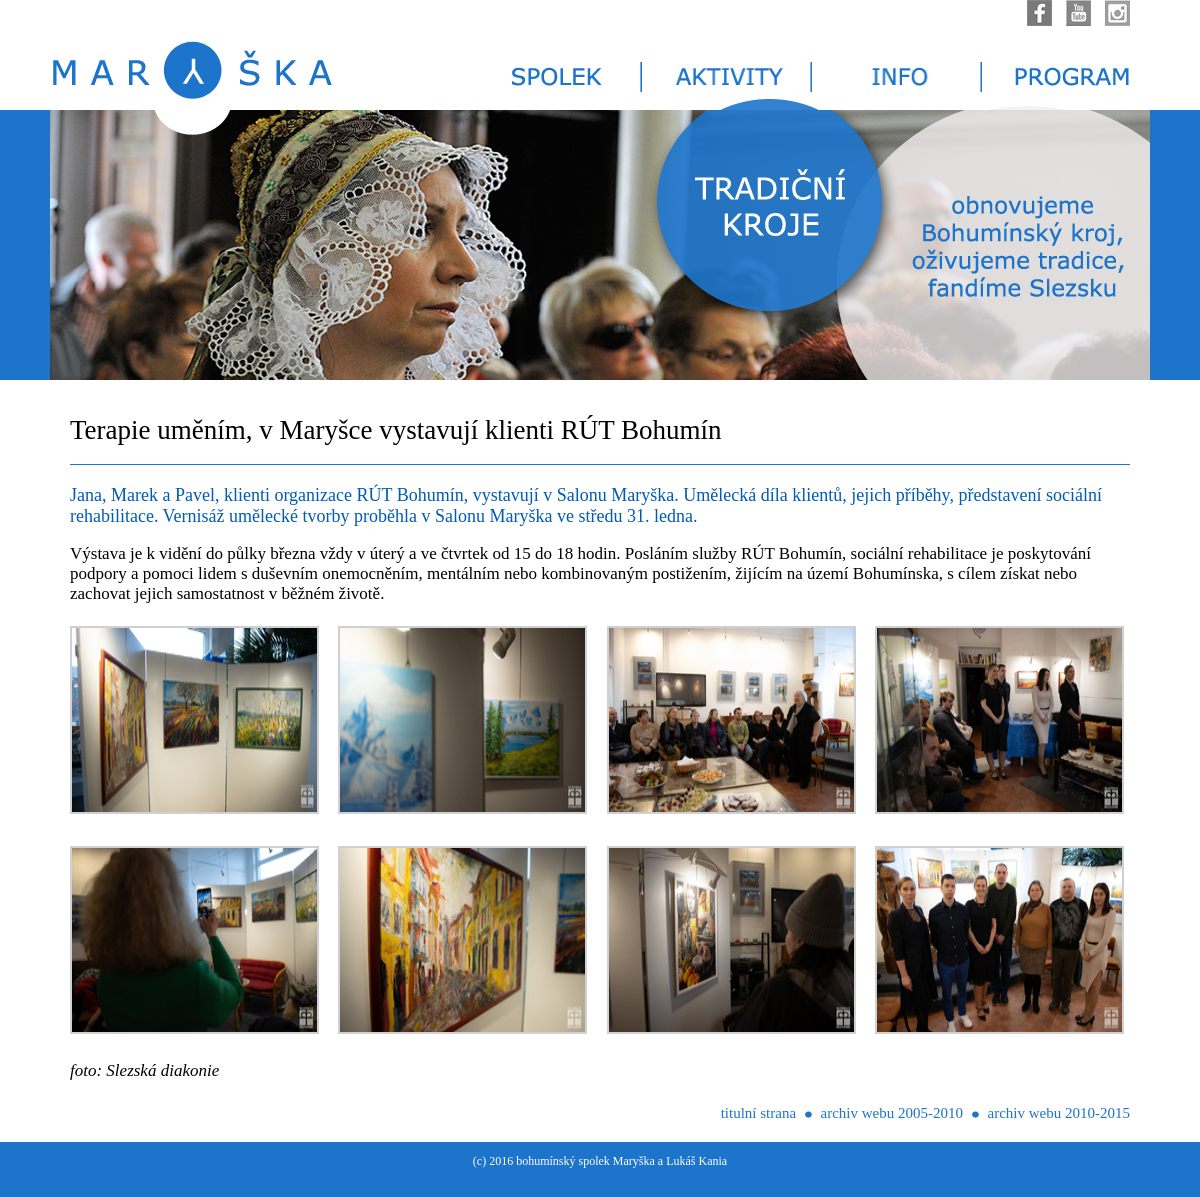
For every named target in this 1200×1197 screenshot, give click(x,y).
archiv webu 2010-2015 (1059, 1113)
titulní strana (758, 1113)
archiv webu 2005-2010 (892, 1113)
